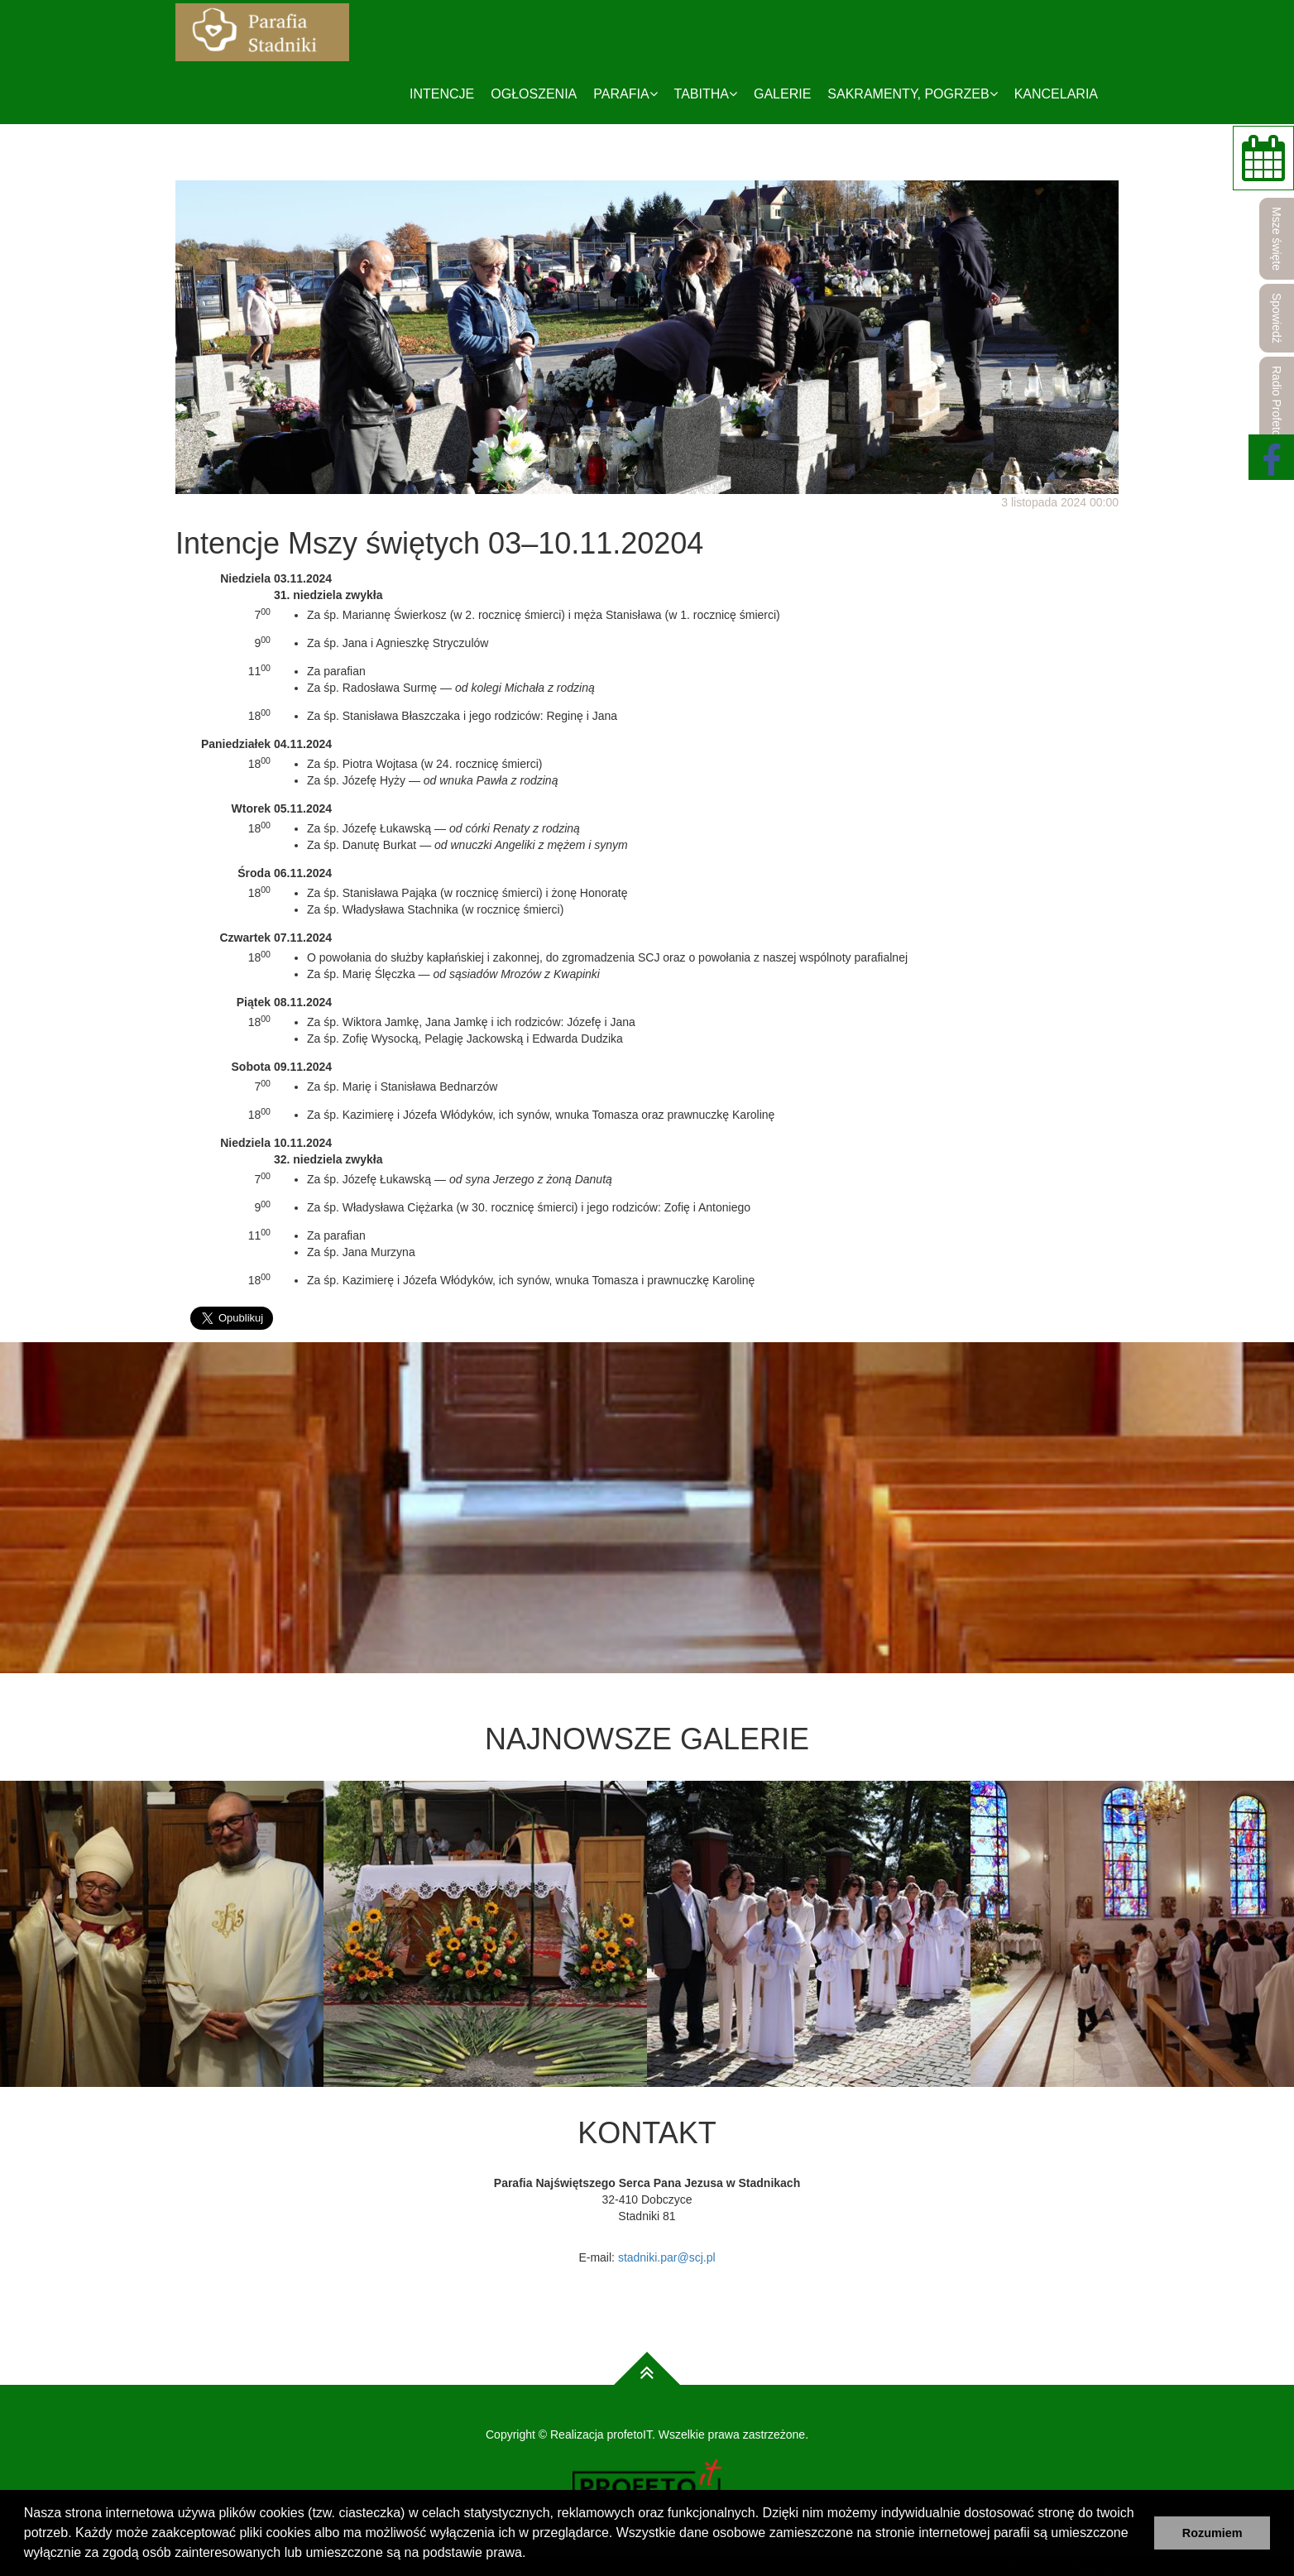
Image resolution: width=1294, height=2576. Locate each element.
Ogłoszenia (534, 94)
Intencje (442, 94)
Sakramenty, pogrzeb (912, 94)
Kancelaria (1056, 94)
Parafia (625, 94)
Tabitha (705, 94)
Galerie (782, 94)
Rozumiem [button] (1212, 2533)
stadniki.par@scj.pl (667, 2257)
